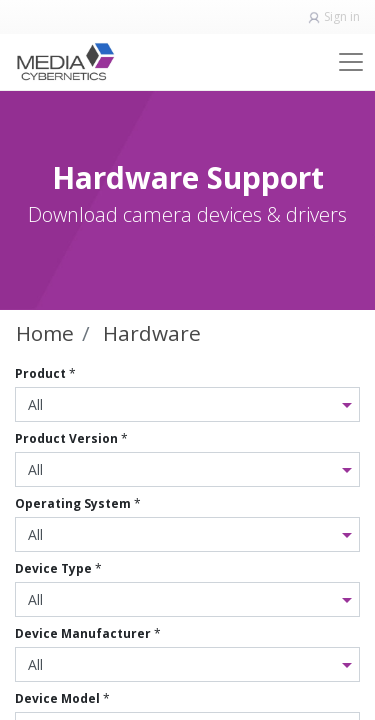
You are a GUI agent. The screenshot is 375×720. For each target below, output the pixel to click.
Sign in (342, 16)
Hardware (152, 333)
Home (45, 333)
